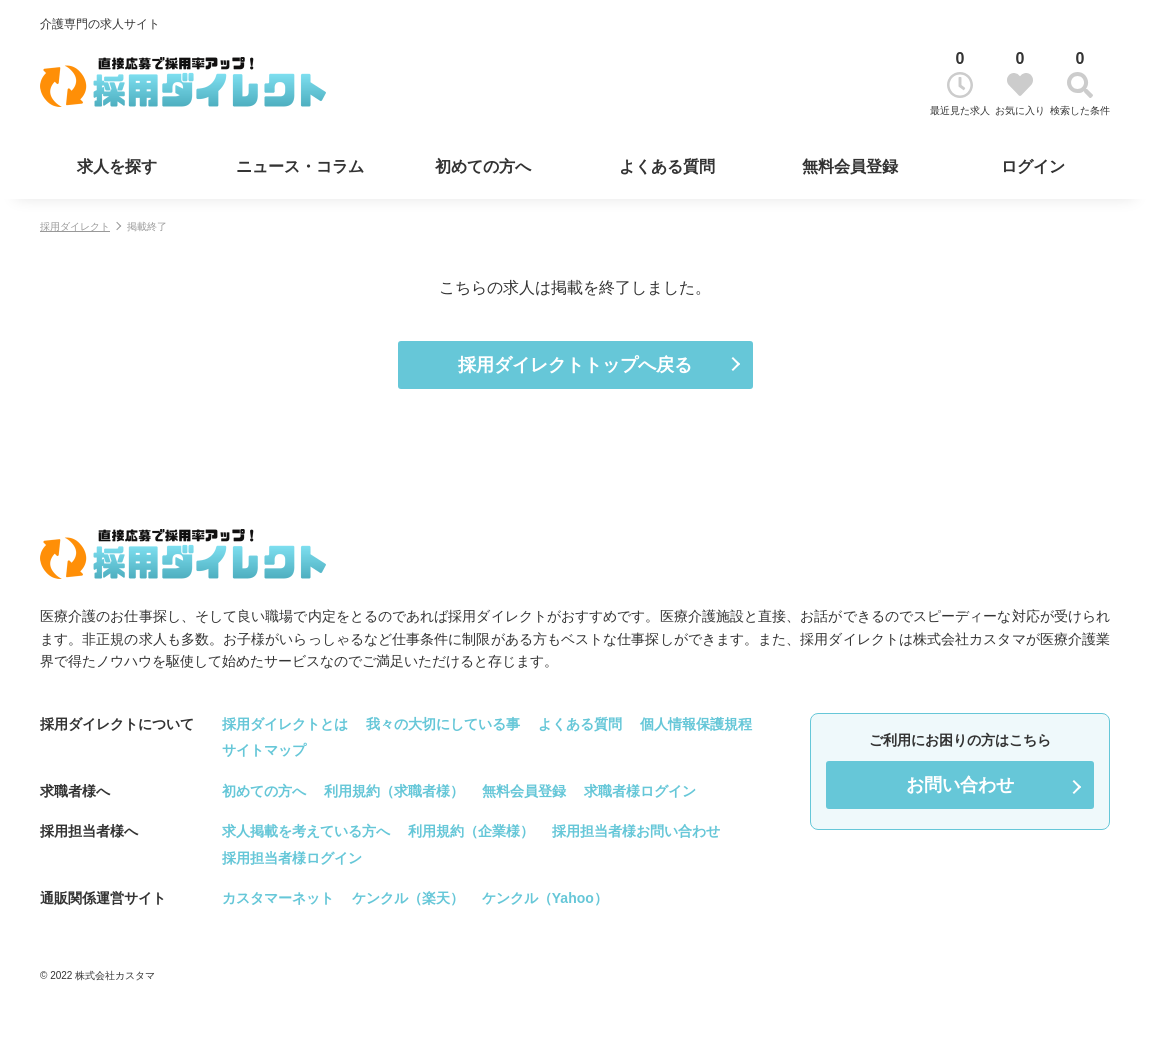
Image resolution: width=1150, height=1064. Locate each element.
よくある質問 (667, 166)
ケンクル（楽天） (408, 898)
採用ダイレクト (75, 226)
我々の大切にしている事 (443, 724)
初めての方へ (483, 166)
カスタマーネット (278, 898)
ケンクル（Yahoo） (545, 898)
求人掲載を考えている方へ (306, 831)
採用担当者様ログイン (292, 858)
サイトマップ (264, 750)
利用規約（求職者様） (394, 791)
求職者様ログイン (640, 791)
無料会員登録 (850, 166)
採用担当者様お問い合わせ (636, 831)
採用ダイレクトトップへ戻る (575, 365)
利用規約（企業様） (471, 831)
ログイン (1033, 166)
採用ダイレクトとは (285, 724)
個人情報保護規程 (696, 724)
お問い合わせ (960, 785)
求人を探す (117, 166)
